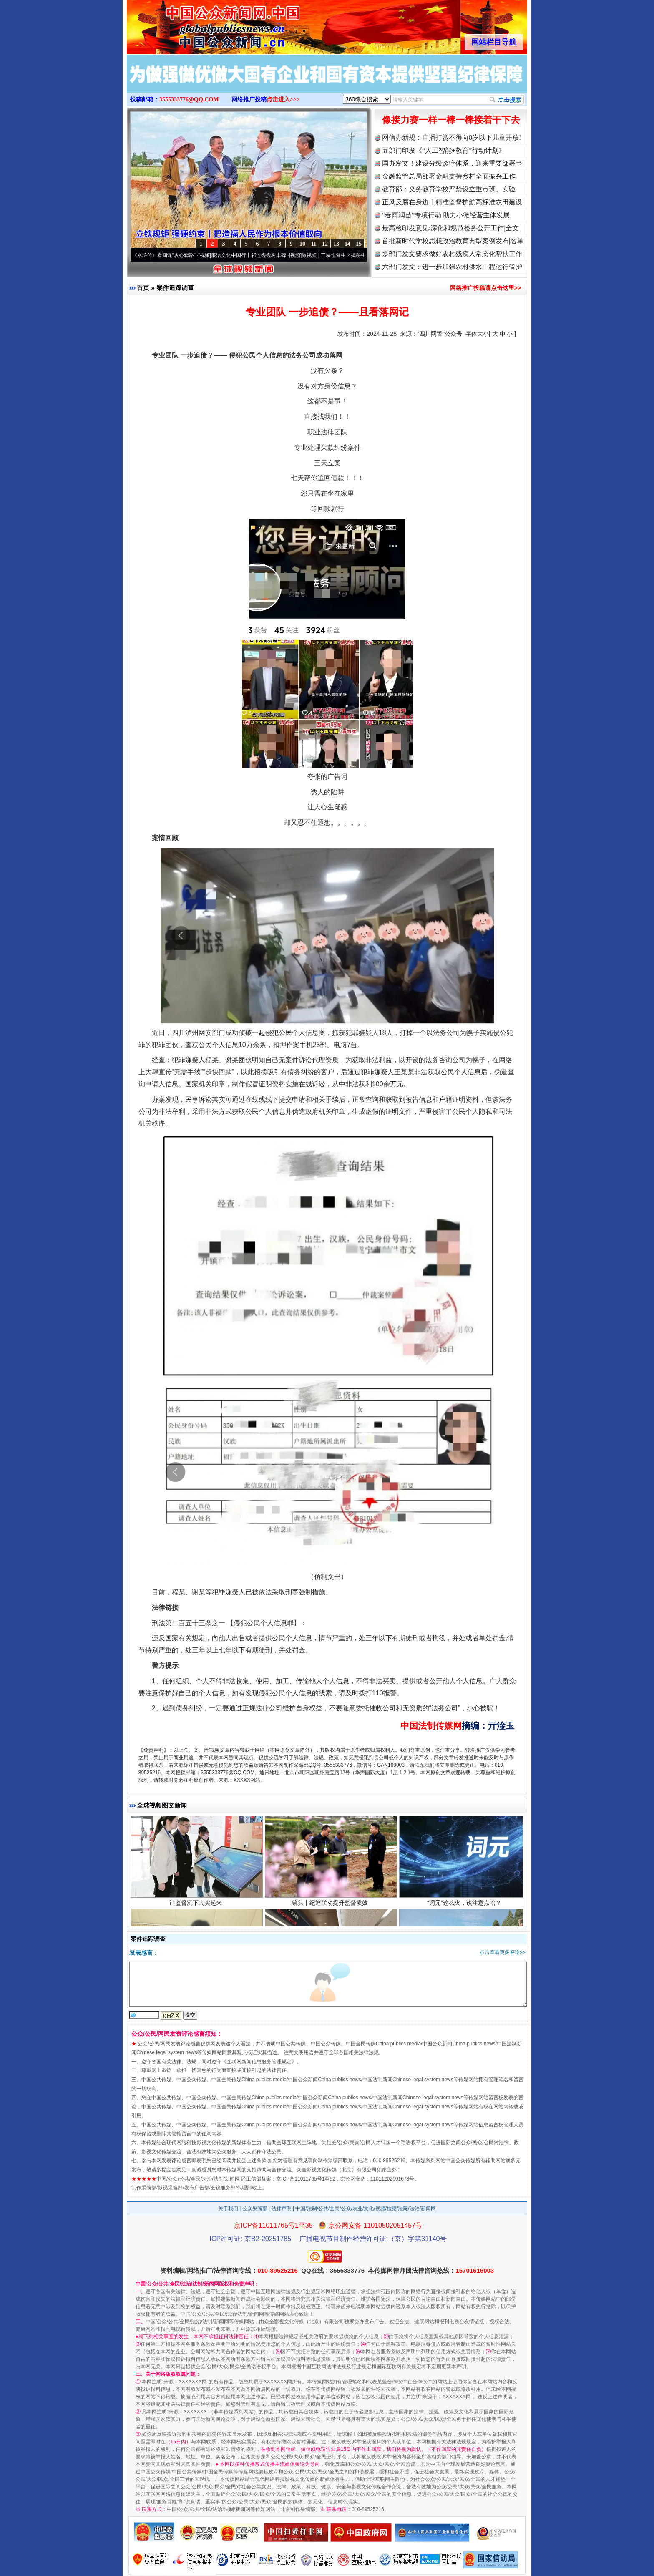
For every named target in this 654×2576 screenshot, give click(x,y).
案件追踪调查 (175, 287)
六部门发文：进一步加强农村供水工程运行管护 (452, 266)
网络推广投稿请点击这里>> (485, 288)
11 (313, 244)
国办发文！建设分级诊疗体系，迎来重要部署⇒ (452, 163)
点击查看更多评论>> (503, 1952)
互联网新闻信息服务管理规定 (259, 2062)
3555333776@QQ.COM (189, 99)
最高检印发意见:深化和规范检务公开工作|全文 (450, 228)
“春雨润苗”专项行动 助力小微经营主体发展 (446, 215)
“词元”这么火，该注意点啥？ (465, 1905)
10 (302, 244)
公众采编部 (254, 2208)
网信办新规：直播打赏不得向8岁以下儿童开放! (451, 137)
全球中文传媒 (195, 24)
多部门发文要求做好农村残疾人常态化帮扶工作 (452, 253)
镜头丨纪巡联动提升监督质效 (331, 1905)
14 (347, 244)
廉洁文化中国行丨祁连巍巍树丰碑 (251, 255)
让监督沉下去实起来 (197, 1905)
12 (325, 244)
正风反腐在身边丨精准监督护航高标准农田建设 (452, 202)
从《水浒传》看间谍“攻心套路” (165, 255)
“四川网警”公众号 (440, 333)
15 (359, 244)
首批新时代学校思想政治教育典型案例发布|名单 (452, 240)
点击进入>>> (283, 99)
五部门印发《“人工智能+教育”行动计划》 (443, 150)
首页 (143, 287)
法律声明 (282, 2208)
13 (336, 244)
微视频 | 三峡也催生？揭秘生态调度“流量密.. (354, 255)
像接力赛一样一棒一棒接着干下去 (451, 120)
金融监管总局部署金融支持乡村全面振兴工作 (449, 176)
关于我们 (228, 2208)
